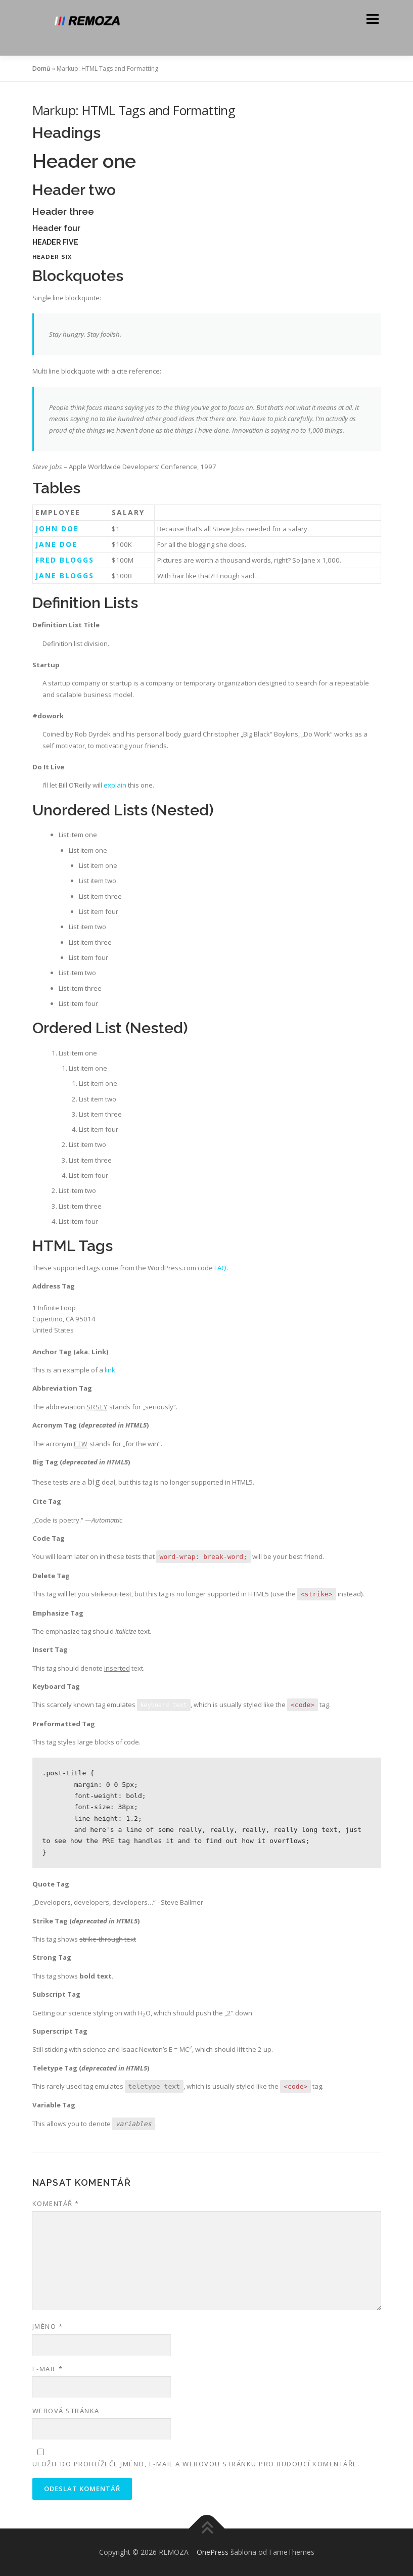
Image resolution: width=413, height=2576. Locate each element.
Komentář (55, 2203)
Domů (41, 68)
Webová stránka (66, 2410)
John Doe (57, 528)
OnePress (212, 2552)
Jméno (47, 2326)
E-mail (47, 2368)
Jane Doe (56, 544)
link (110, 1369)
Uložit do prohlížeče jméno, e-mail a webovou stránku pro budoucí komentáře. (196, 2463)
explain (115, 785)
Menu (372, 18)
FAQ (220, 1267)
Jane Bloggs (64, 575)
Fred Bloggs (64, 560)
